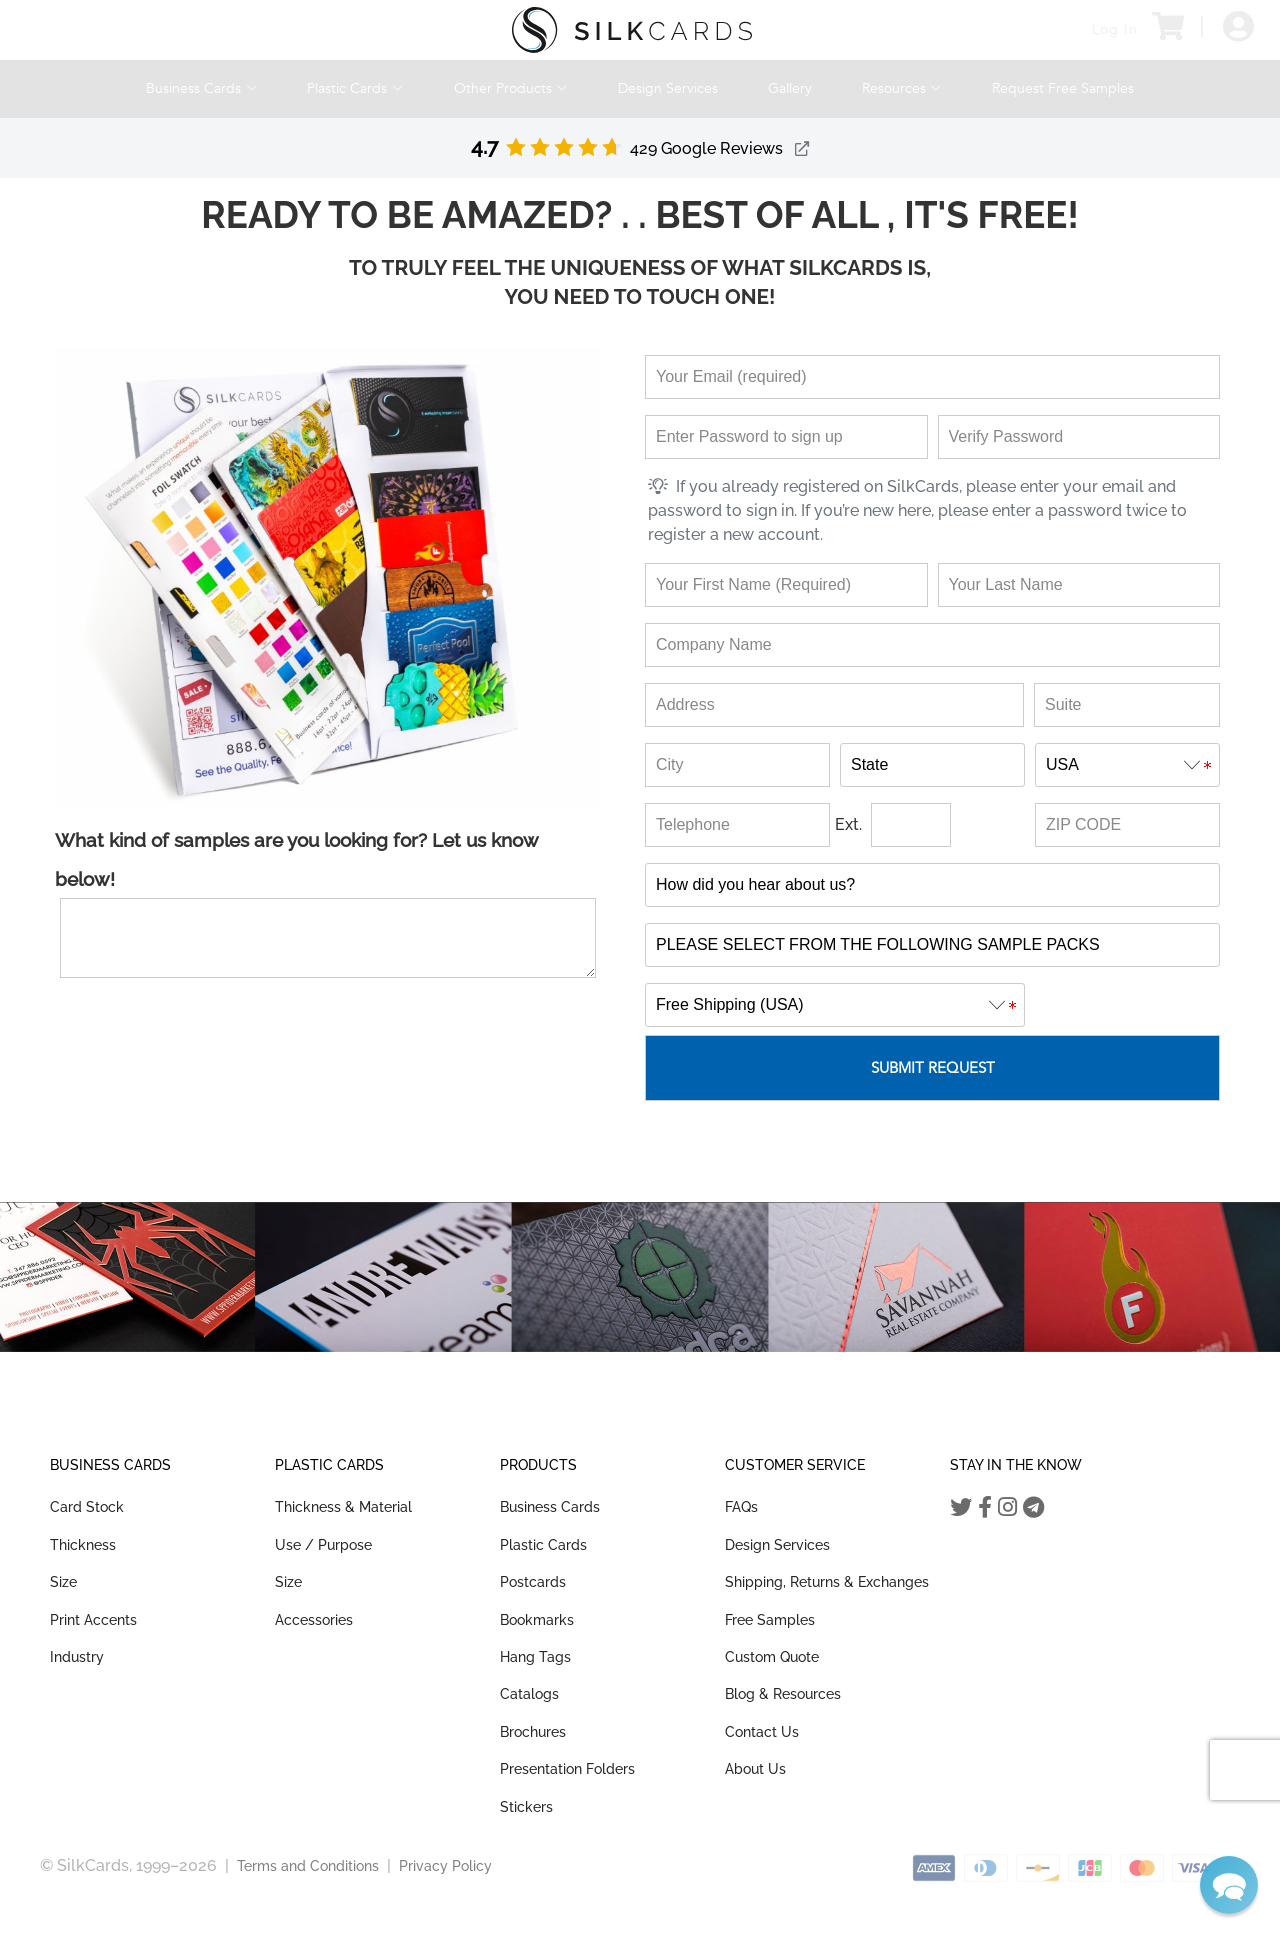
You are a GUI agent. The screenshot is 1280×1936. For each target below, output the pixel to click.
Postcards (533, 1582)
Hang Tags (535, 1657)
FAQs (741, 1507)
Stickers (526, 1807)
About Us (755, 1769)
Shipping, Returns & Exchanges (827, 1582)
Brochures (533, 1732)
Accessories (314, 1620)
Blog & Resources (783, 1694)
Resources (902, 88)
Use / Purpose (323, 1545)
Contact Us (762, 1732)
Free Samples (770, 1620)
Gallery (790, 88)
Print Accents (93, 1620)
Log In (1115, 29)
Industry (77, 1657)
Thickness (83, 1545)
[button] (1229, 1885)
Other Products (511, 88)
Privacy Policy (445, 1866)
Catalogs (529, 1694)
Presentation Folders (567, 1769)
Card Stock (87, 1507)
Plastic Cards (355, 88)
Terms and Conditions (308, 1866)
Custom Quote (772, 1657)
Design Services (668, 88)
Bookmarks (537, 1620)
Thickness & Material (343, 1507)
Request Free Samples (1063, 88)
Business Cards (201, 88)
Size (63, 1582)
